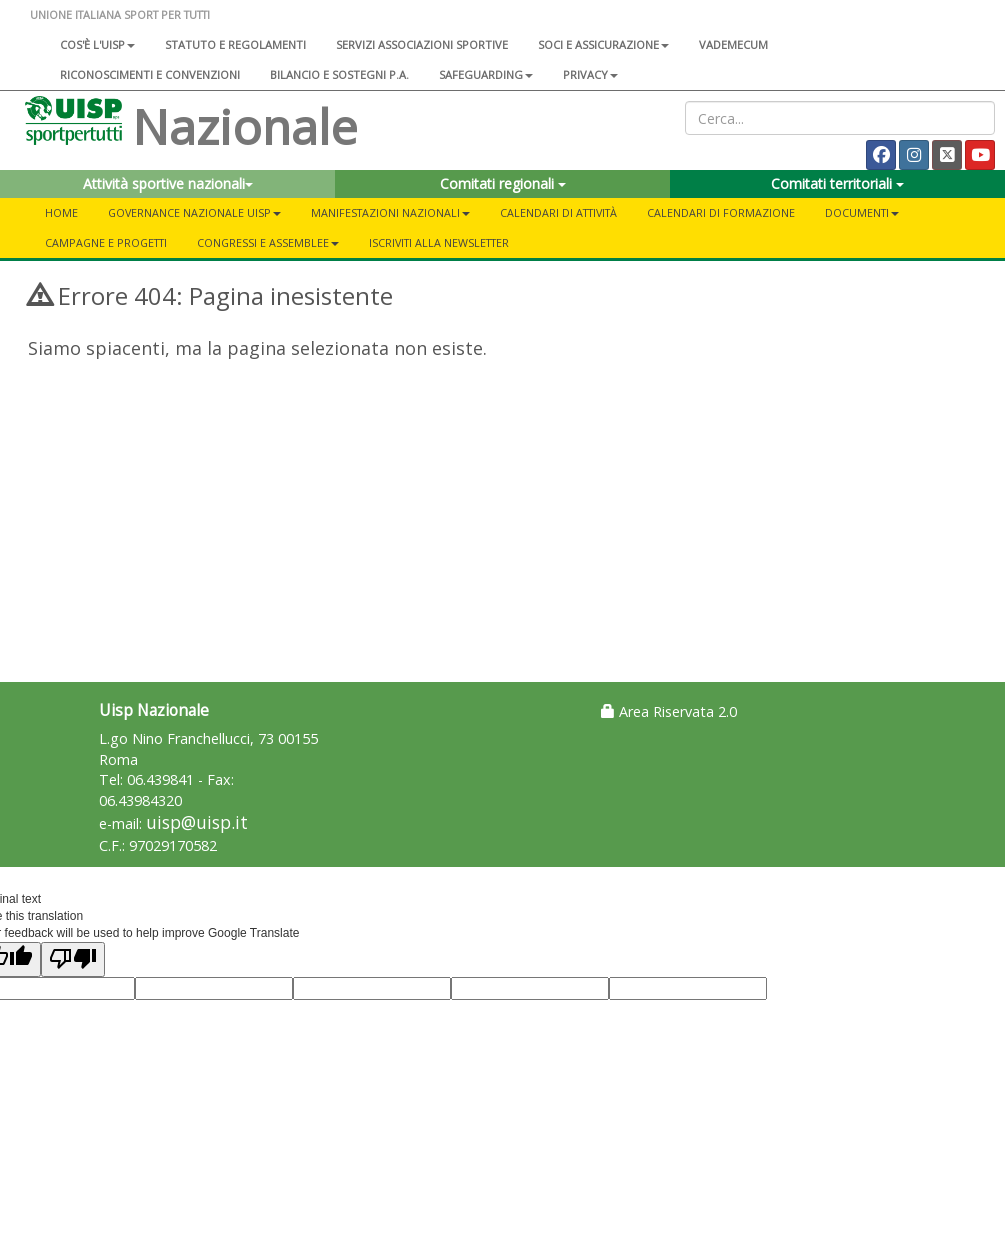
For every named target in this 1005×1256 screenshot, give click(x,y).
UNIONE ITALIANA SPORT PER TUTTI (120, 14)
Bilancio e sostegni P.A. (339, 74)
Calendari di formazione (721, 212)
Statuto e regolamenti (235, 44)
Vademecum (733, 44)
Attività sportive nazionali (168, 183)
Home (61, 212)
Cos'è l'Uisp (97, 44)
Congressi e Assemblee (268, 242)
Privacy (590, 74)
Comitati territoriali (837, 183)
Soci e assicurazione (603, 44)
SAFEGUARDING (486, 74)
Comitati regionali (503, 183)
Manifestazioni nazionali (390, 212)
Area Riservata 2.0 (669, 711)
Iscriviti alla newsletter (439, 242)
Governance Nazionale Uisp (194, 212)
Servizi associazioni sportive (422, 44)
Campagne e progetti (106, 242)
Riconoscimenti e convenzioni (150, 74)
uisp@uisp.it (197, 822)
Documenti (862, 212)
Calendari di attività (558, 212)
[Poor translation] (73, 959)
